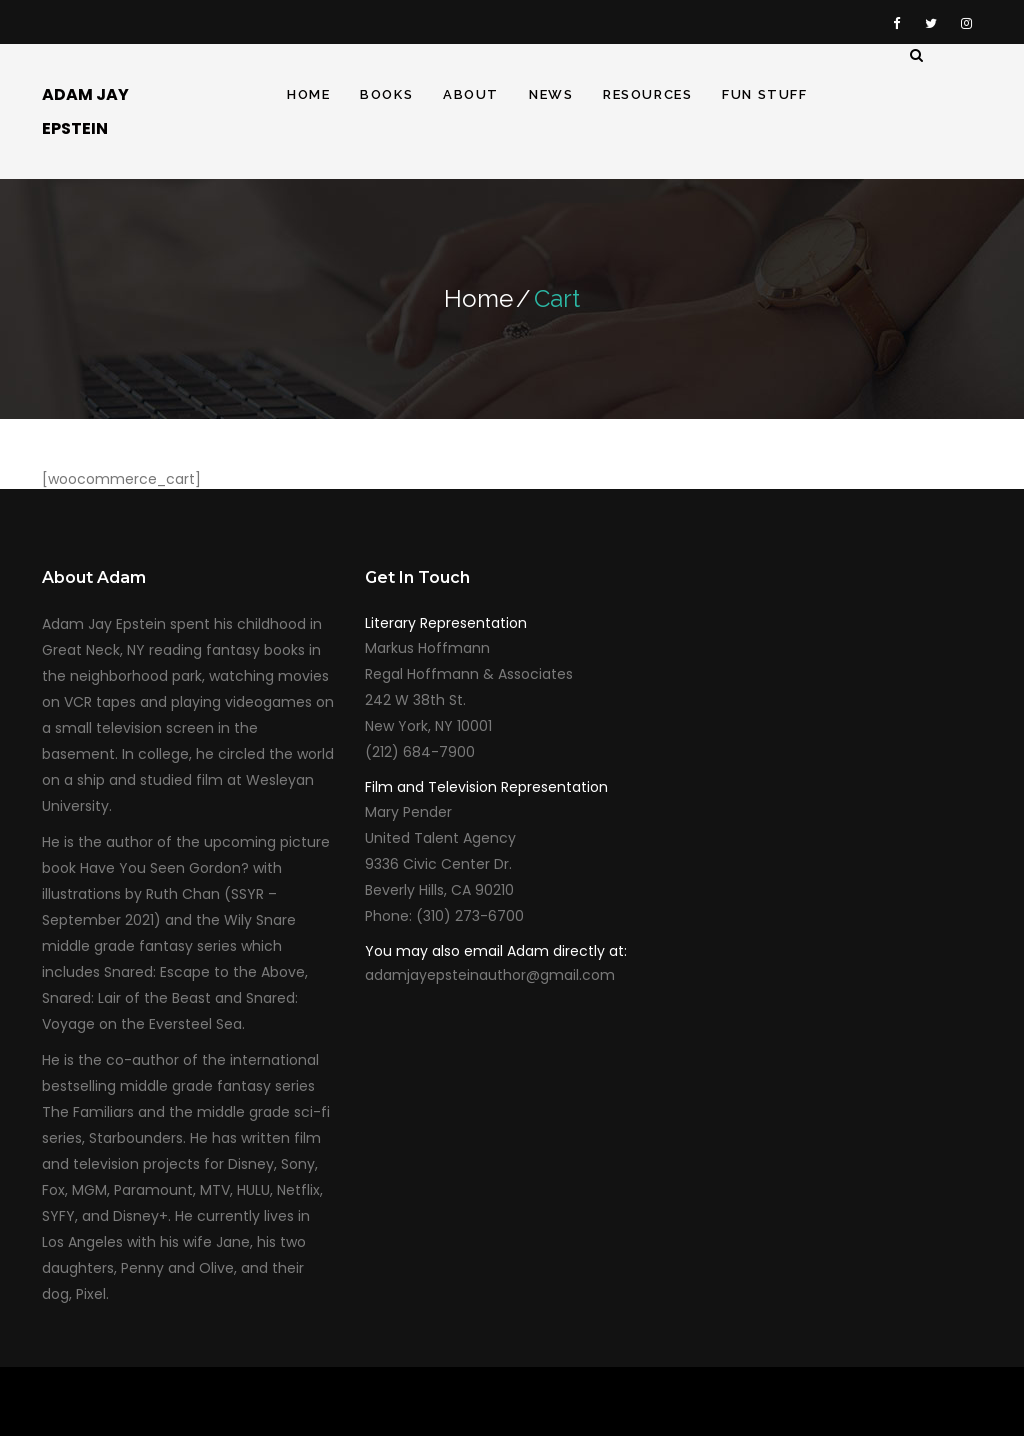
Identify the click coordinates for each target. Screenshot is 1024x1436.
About (471, 94)
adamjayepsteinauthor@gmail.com (490, 975)
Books (386, 94)
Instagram (966, 22)
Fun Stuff (764, 94)
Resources (647, 94)
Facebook (896, 22)
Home (308, 94)
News (551, 94)
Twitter (931, 22)
